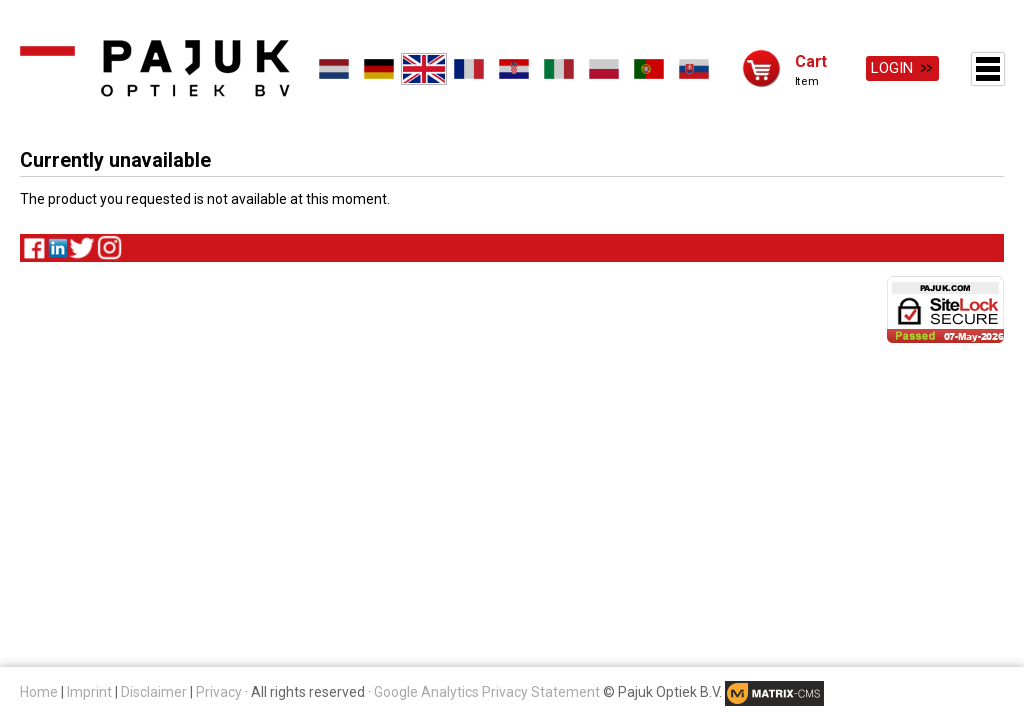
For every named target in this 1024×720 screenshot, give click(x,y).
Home (39, 692)
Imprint (89, 692)
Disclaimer (154, 692)
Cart (811, 60)
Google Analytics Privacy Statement (487, 692)
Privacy (219, 692)
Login (892, 68)
